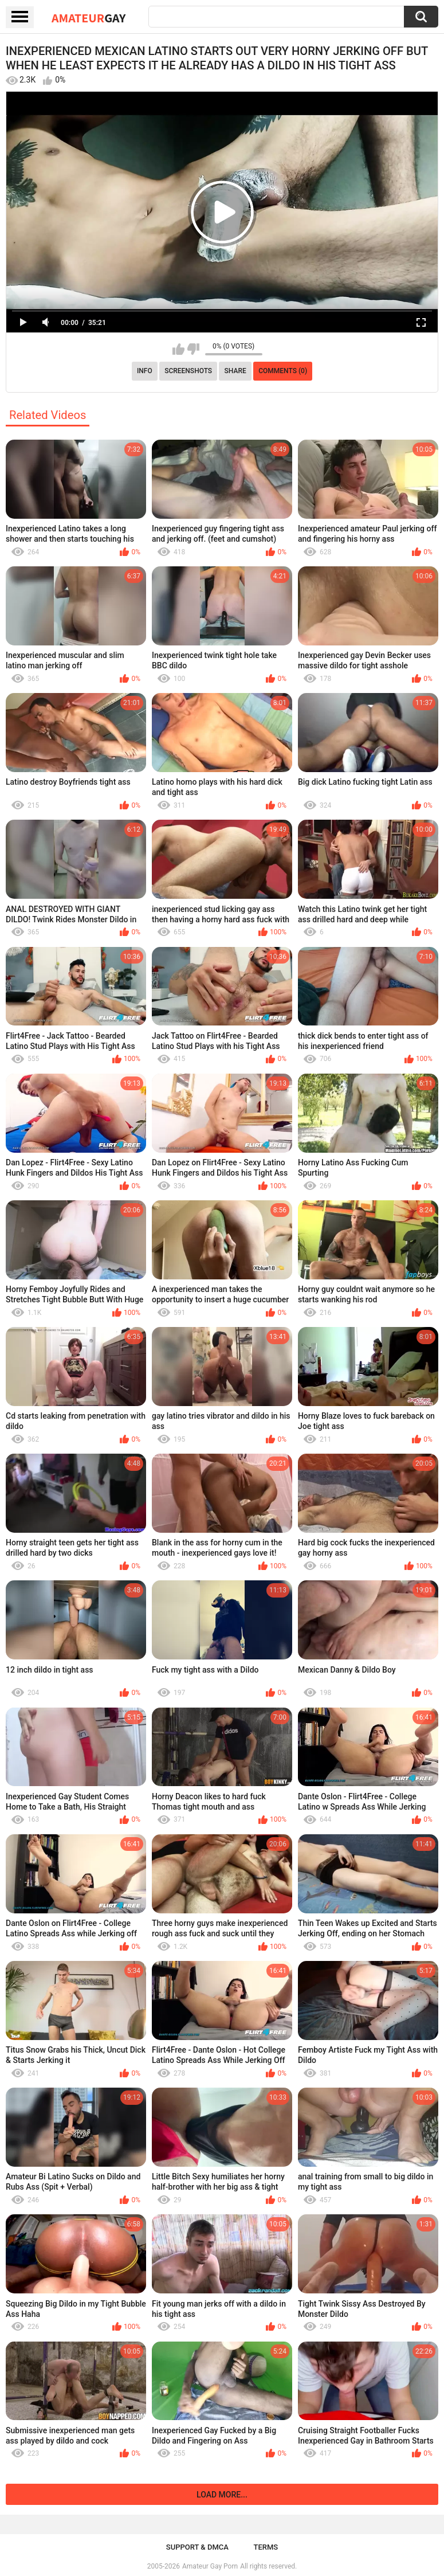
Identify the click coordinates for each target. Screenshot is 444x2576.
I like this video (178, 349)
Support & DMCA (197, 2547)
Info (144, 371)
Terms (265, 2547)
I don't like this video (193, 349)
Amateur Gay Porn (210, 2566)
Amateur (88, 18)
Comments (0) (282, 371)
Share (235, 371)
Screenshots (188, 371)
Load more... (222, 2494)
